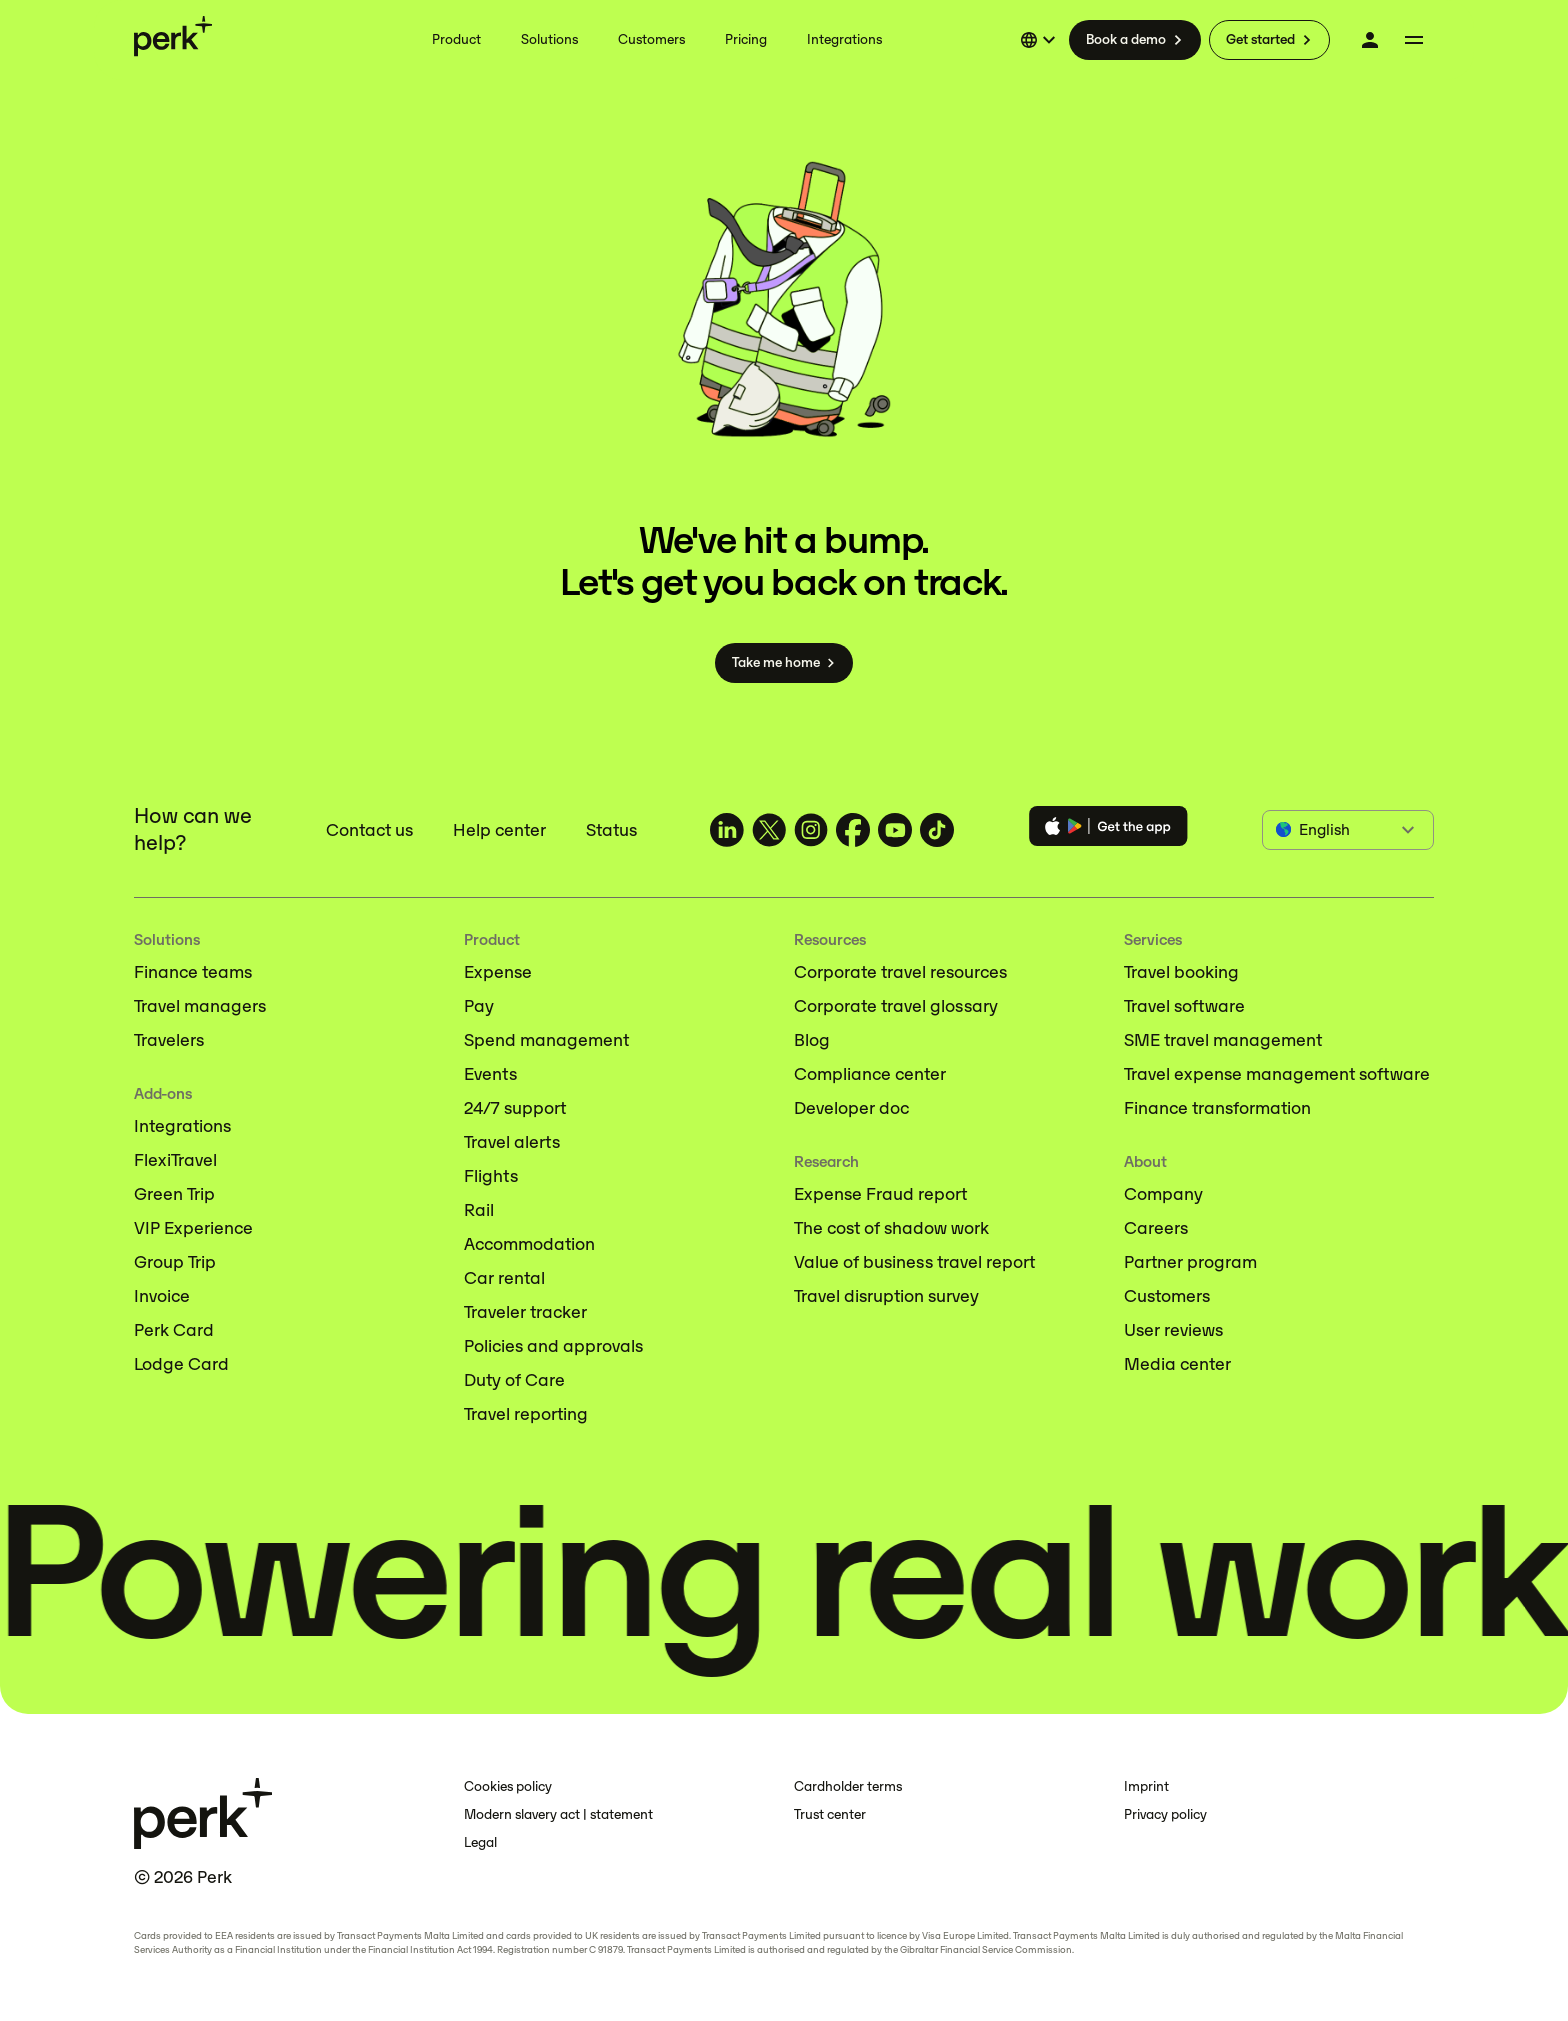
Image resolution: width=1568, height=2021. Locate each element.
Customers (1167, 1296)
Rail (479, 1210)
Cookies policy (508, 1786)
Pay (479, 1006)
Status (611, 830)
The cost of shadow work (891, 1228)
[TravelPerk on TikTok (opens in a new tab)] (937, 830)
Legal (480, 1842)
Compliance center (870, 1074)
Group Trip (175, 1262)
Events (490, 1074)
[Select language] (1041, 40)
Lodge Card (181, 1364)
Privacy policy (1165, 1814)
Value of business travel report (914, 1262)
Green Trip (174, 1194)
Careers (1156, 1228)
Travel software (1184, 1006)
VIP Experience (193, 1228)
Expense (498, 972)
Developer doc (851, 1108)
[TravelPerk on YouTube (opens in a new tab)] (895, 830)
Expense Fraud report (880, 1194)
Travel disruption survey (886, 1296)
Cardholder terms (848, 1786)
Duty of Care (514, 1380)
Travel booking (1181, 972)
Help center (499, 830)
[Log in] (1370, 40)
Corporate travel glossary (896, 1006)
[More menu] (1414, 40)
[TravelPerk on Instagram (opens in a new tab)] (811, 830)
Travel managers (200, 1006)
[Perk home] (173, 36)
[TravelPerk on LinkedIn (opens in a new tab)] (727, 830)
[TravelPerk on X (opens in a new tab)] (769, 830)
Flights (491, 1176)
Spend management (546, 1040)
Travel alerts (512, 1142)
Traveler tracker (525, 1312)
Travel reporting (526, 1414)
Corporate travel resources (900, 972)
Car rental (504, 1278)
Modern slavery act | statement (558, 1814)
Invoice (162, 1296)
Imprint (1146, 1786)
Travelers (169, 1040)
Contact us (369, 830)
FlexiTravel (175, 1160)
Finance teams (193, 972)
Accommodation (529, 1244)
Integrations (182, 1126)
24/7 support (515, 1108)
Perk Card (174, 1330)
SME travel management (1223, 1040)
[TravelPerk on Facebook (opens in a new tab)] (853, 830)
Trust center (830, 1814)
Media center (1177, 1364)
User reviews (1173, 1330)
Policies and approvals (553, 1346)
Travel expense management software (1277, 1074)
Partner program (1190, 1262)
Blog (812, 1040)
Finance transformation (1217, 1108)
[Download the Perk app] (1108, 829)
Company (1163, 1194)
